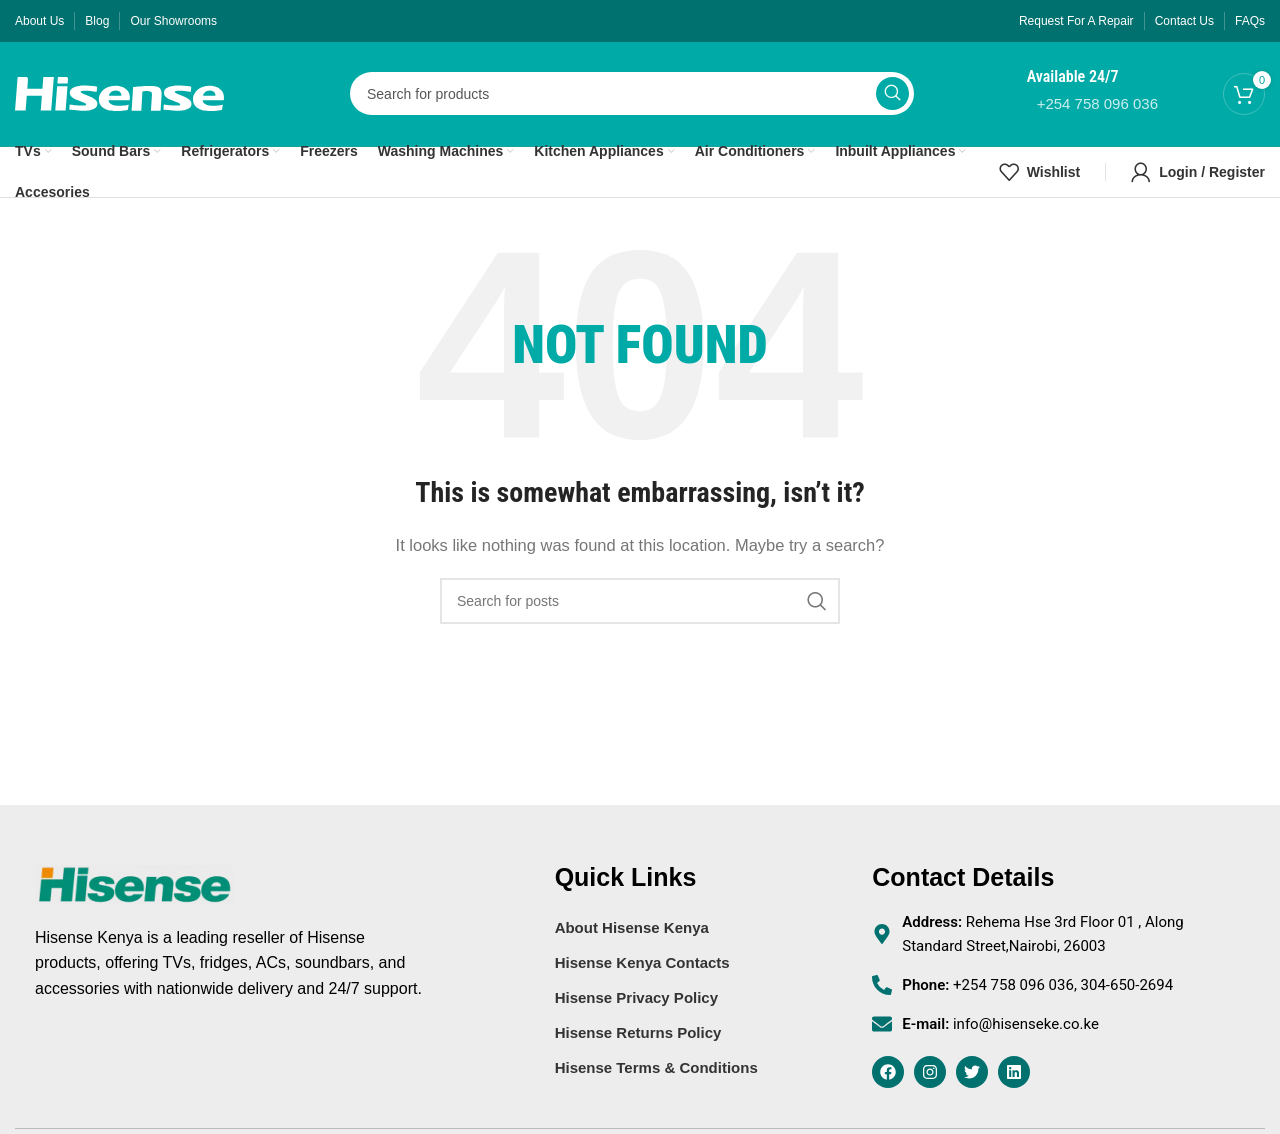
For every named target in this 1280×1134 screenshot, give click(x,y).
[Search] (632, 94)
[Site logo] (119, 92)
